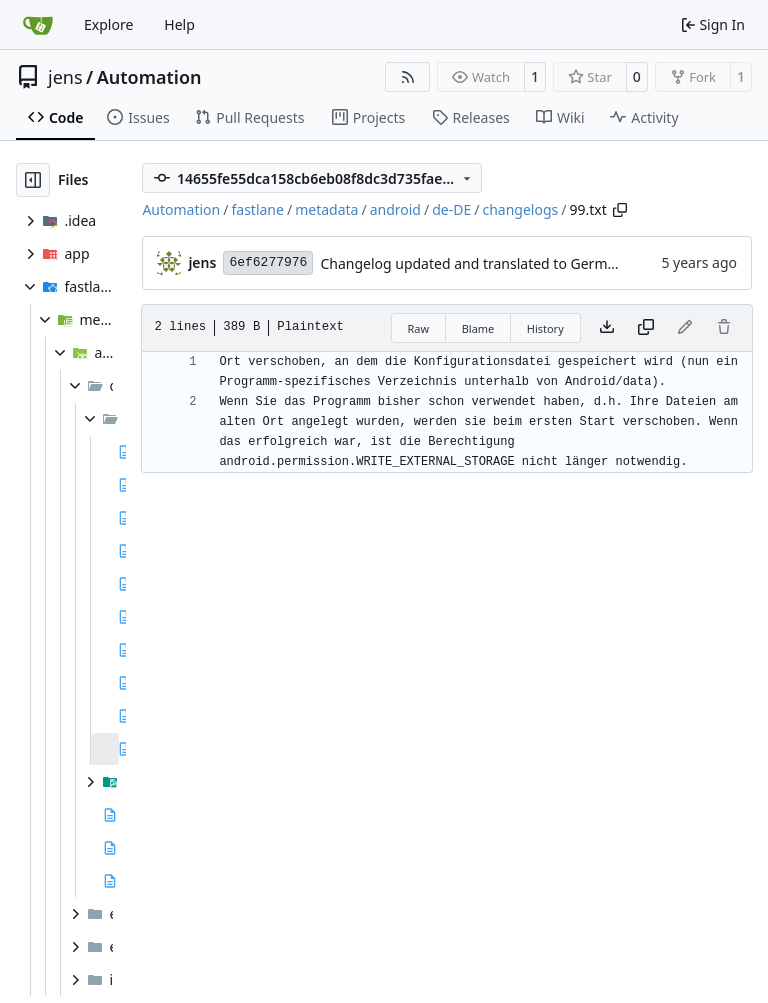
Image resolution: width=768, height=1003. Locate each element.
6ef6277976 (268, 262)
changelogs (520, 209)
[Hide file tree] (33, 180)
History (545, 328)
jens (65, 77)
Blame (478, 328)
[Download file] (607, 328)
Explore (108, 24)
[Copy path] (620, 210)
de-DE (451, 209)
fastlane (257, 209)
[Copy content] (646, 328)
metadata (326, 209)
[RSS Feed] (408, 77)
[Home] (38, 25)
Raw (419, 328)
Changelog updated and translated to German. (473, 263)
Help (179, 24)
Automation (149, 77)
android (395, 209)
